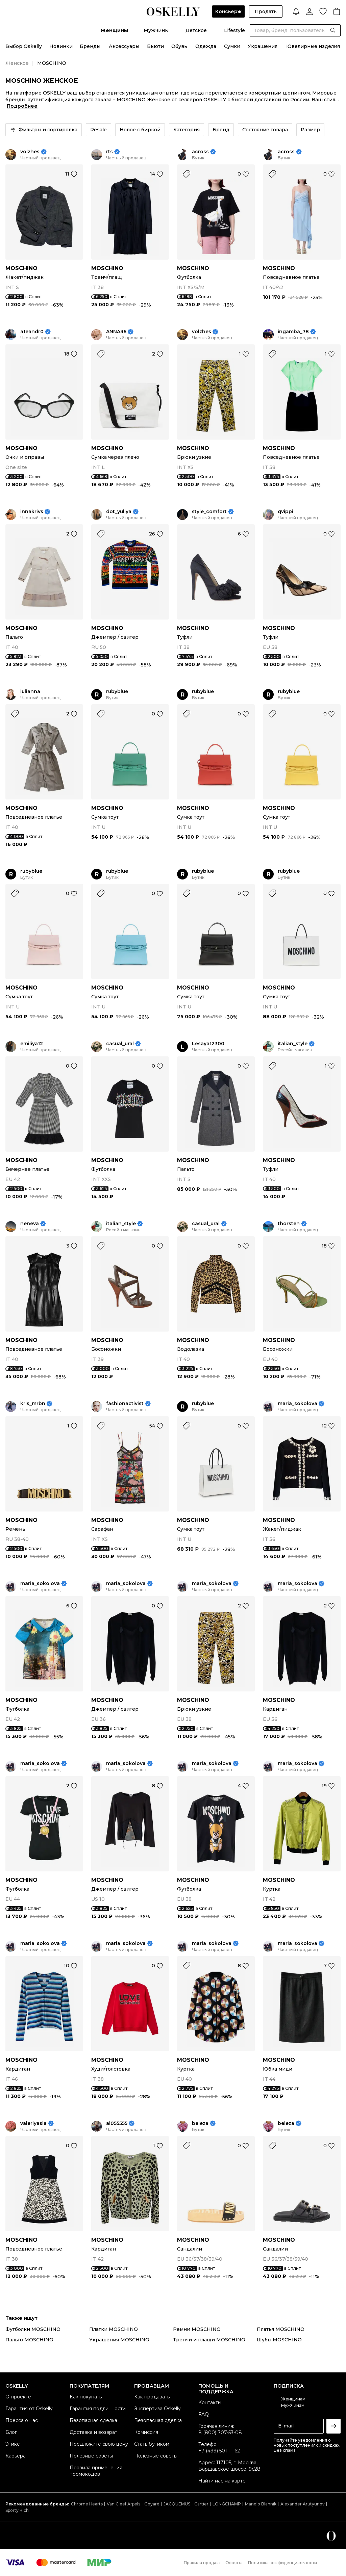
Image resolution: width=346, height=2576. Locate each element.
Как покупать (86, 2397)
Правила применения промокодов (96, 2471)
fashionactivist (125, 1404)
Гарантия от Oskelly (29, 2409)
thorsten (289, 1224)
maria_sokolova (297, 1404)
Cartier (201, 2503)
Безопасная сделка (93, 2420)
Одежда (205, 46)
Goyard (151, 2503)
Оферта (234, 2562)
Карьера (15, 2456)
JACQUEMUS (177, 2503)
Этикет (13, 2444)
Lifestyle (234, 30)
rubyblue (117, 691)
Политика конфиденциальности (282, 2562)
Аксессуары (124, 46)
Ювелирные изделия (313, 46)
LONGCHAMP (227, 2503)
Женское (17, 63)
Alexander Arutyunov (302, 2503)
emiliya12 (31, 1044)
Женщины (114, 30)
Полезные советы (91, 2456)
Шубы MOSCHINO (279, 2340)
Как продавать (152, 2397)
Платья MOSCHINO (280, 2329)
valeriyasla (33, 2123)
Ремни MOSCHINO (197, 2329)
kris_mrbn (32, 1404)
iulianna (30, 691)
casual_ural (120, 1044)
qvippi (285, 512)
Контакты (209, 2402)
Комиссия (146, 2432)
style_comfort (209, 512)
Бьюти (155, 46)
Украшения (262, 46)
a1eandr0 (32, 332)
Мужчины (156, 30)
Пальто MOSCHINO (29, 2340)
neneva (29, 1224)
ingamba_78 (293, 332)
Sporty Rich (17, 2510)
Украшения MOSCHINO (119, 2340)
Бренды (90, 46)
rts (109, 152)
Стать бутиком (151, 2444)
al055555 (116, 2123)
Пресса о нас (21, 2420)
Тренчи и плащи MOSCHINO (209, 2340)
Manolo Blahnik (260, 2503)
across (200, 152)
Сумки (232, 46)
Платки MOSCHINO (113, 2329)
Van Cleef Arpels (123, 2503)
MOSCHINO (21, 268)
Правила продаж (202, 2562)
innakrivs (31, 512)
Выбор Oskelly (23, 46)
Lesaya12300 (208, 1044)
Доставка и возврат (93, 2432)
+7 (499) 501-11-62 (219, 2451)
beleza (200, 2123)
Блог (11, 2432)
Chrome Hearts (87, 2503)
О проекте (18, 2397)
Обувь (179, 46)
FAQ (203, 2414)
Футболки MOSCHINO (32, 2329)
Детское (196, 30)
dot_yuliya (118, 512)
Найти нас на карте (222, 2481)
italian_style (292, 1044)
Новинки (61, 46)
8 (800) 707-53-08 (220, 2432)
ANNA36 (116, 332)
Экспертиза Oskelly (157, 2409)
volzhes (30, 152)
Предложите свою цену (99, 2444)
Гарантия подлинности (98, 2409)
